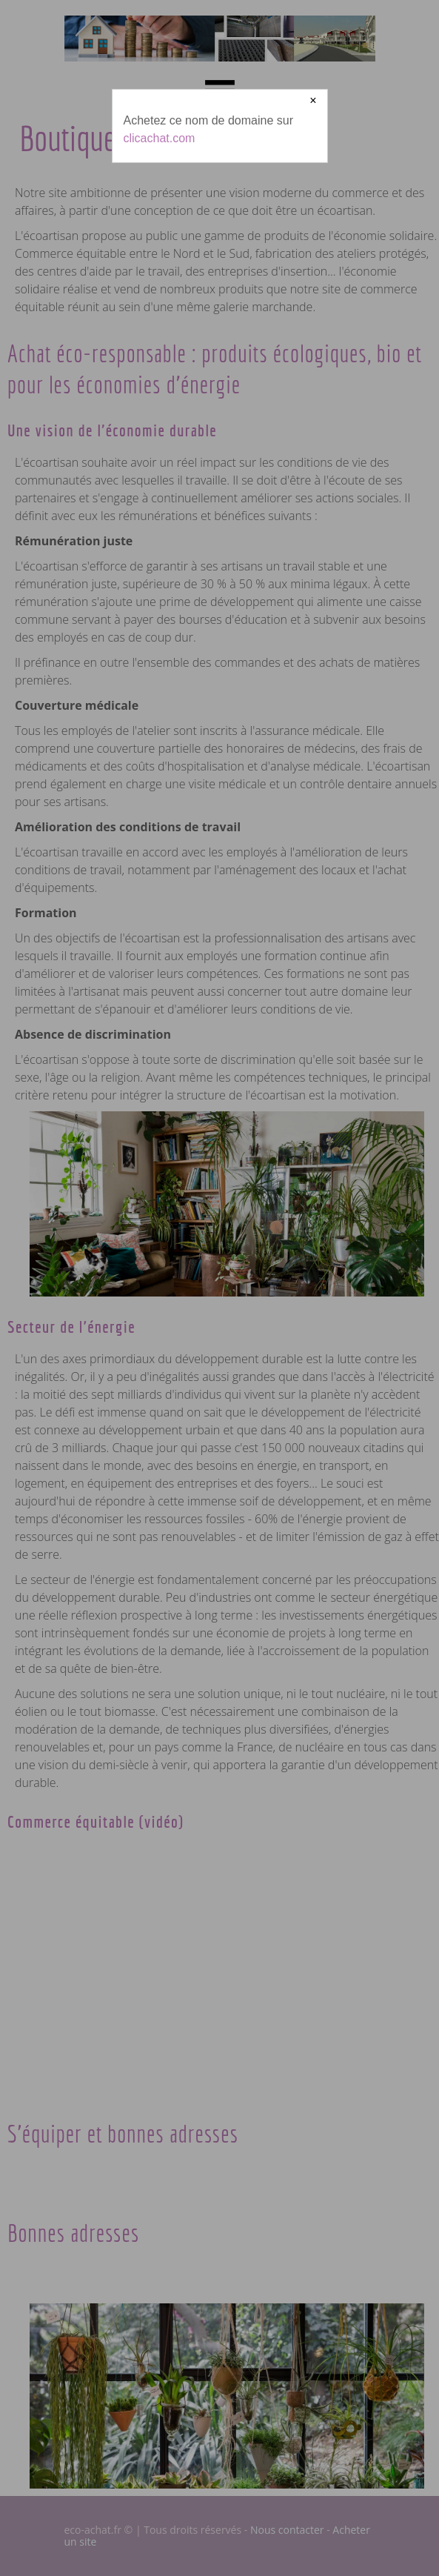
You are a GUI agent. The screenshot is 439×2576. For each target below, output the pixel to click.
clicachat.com (159, 138)
